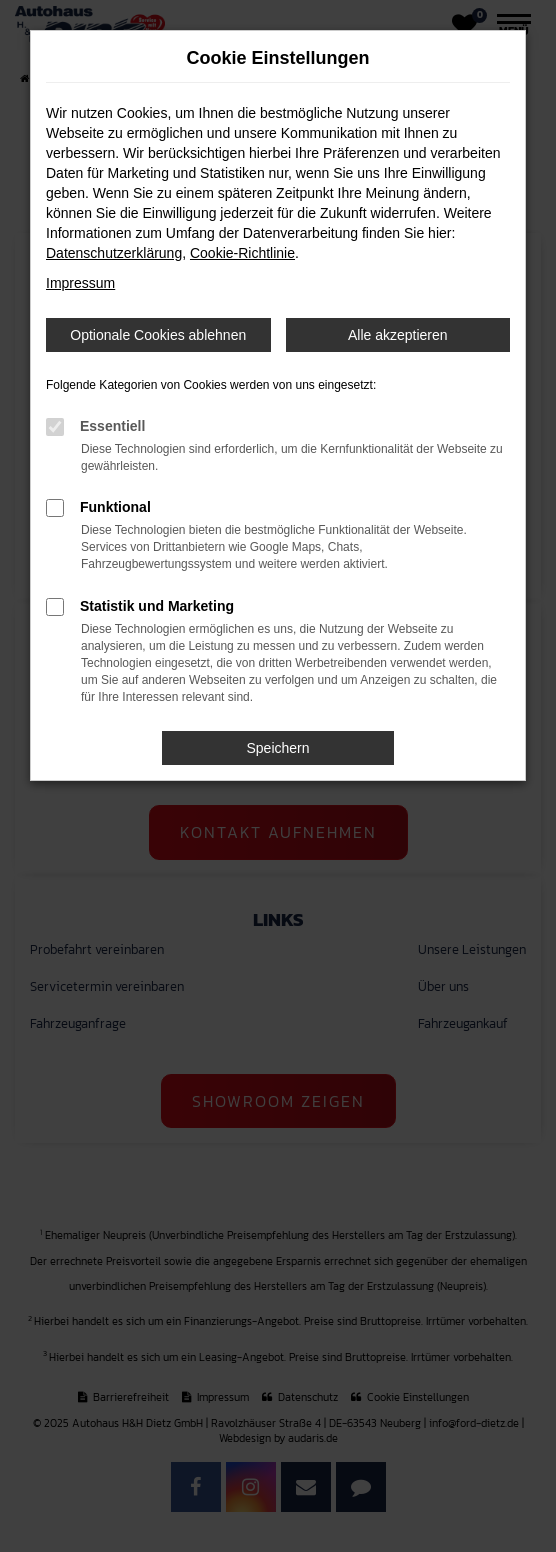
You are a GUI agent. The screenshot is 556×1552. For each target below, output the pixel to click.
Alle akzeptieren (398, 335)
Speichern (277, 748)
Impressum (80, 283)
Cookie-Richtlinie (242, 253)
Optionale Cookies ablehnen (158, 335)
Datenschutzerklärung (114, 253)
